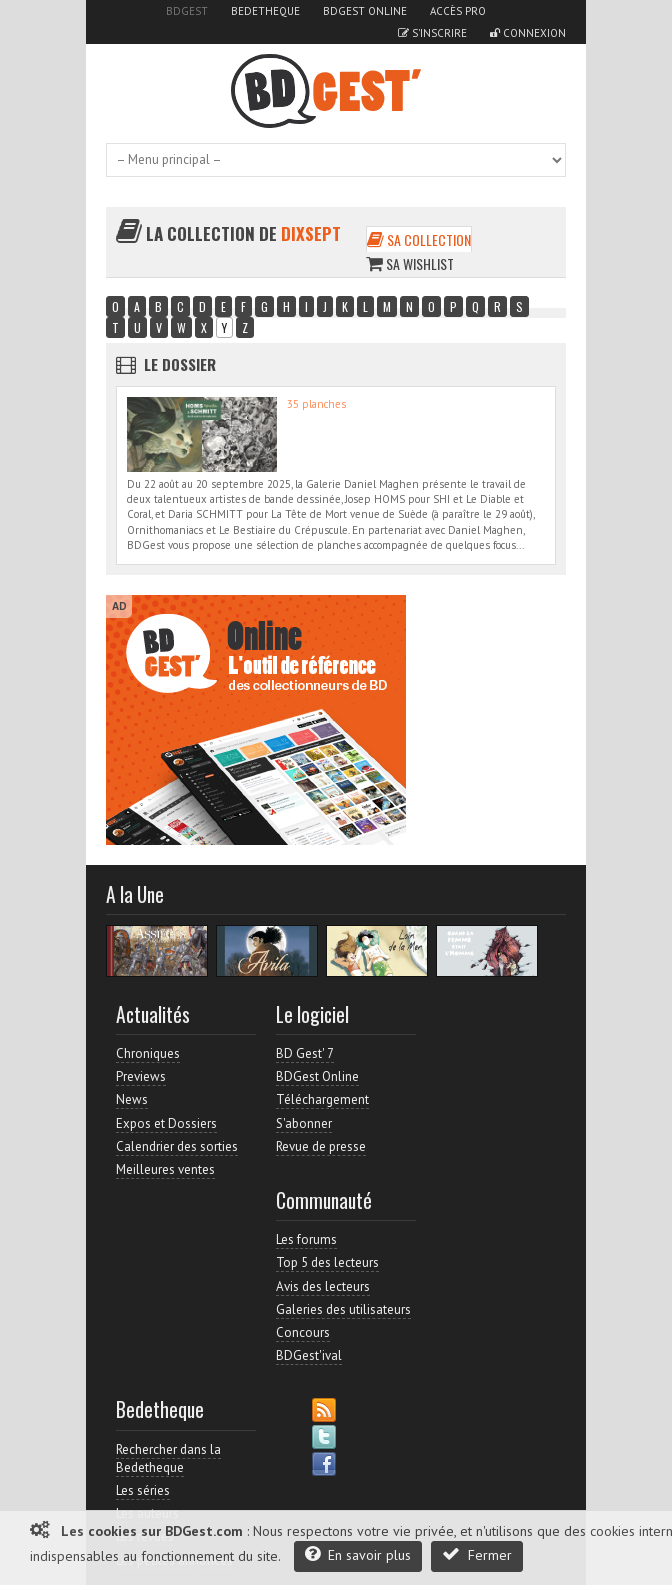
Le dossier (180, 364)
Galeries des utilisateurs (343, 1309)
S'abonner (304, 1123)
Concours (303, 1332)
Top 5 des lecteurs (327, 1262)
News (132, 1099)
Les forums (306, 1239)
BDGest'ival (309, 1355)
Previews (141, 1076)
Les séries (143, 1490)
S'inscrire (432, 33)
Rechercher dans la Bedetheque (168, 1458)
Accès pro (458, 11)
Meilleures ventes (165, 1169)
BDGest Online (365, 11)
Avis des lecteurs (323, 1286)
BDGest (187, 11)
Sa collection (419, 239)
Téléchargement (322, 1099)
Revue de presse (321, 1146)
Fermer (477, 1554)
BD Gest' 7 (305, 1053)
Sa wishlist (410, 263)
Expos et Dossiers (166, 1123)
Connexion (528, 33)
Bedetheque (265, 11)
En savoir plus (358, 1554)
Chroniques (148, 1053)
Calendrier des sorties (177, 1146)
